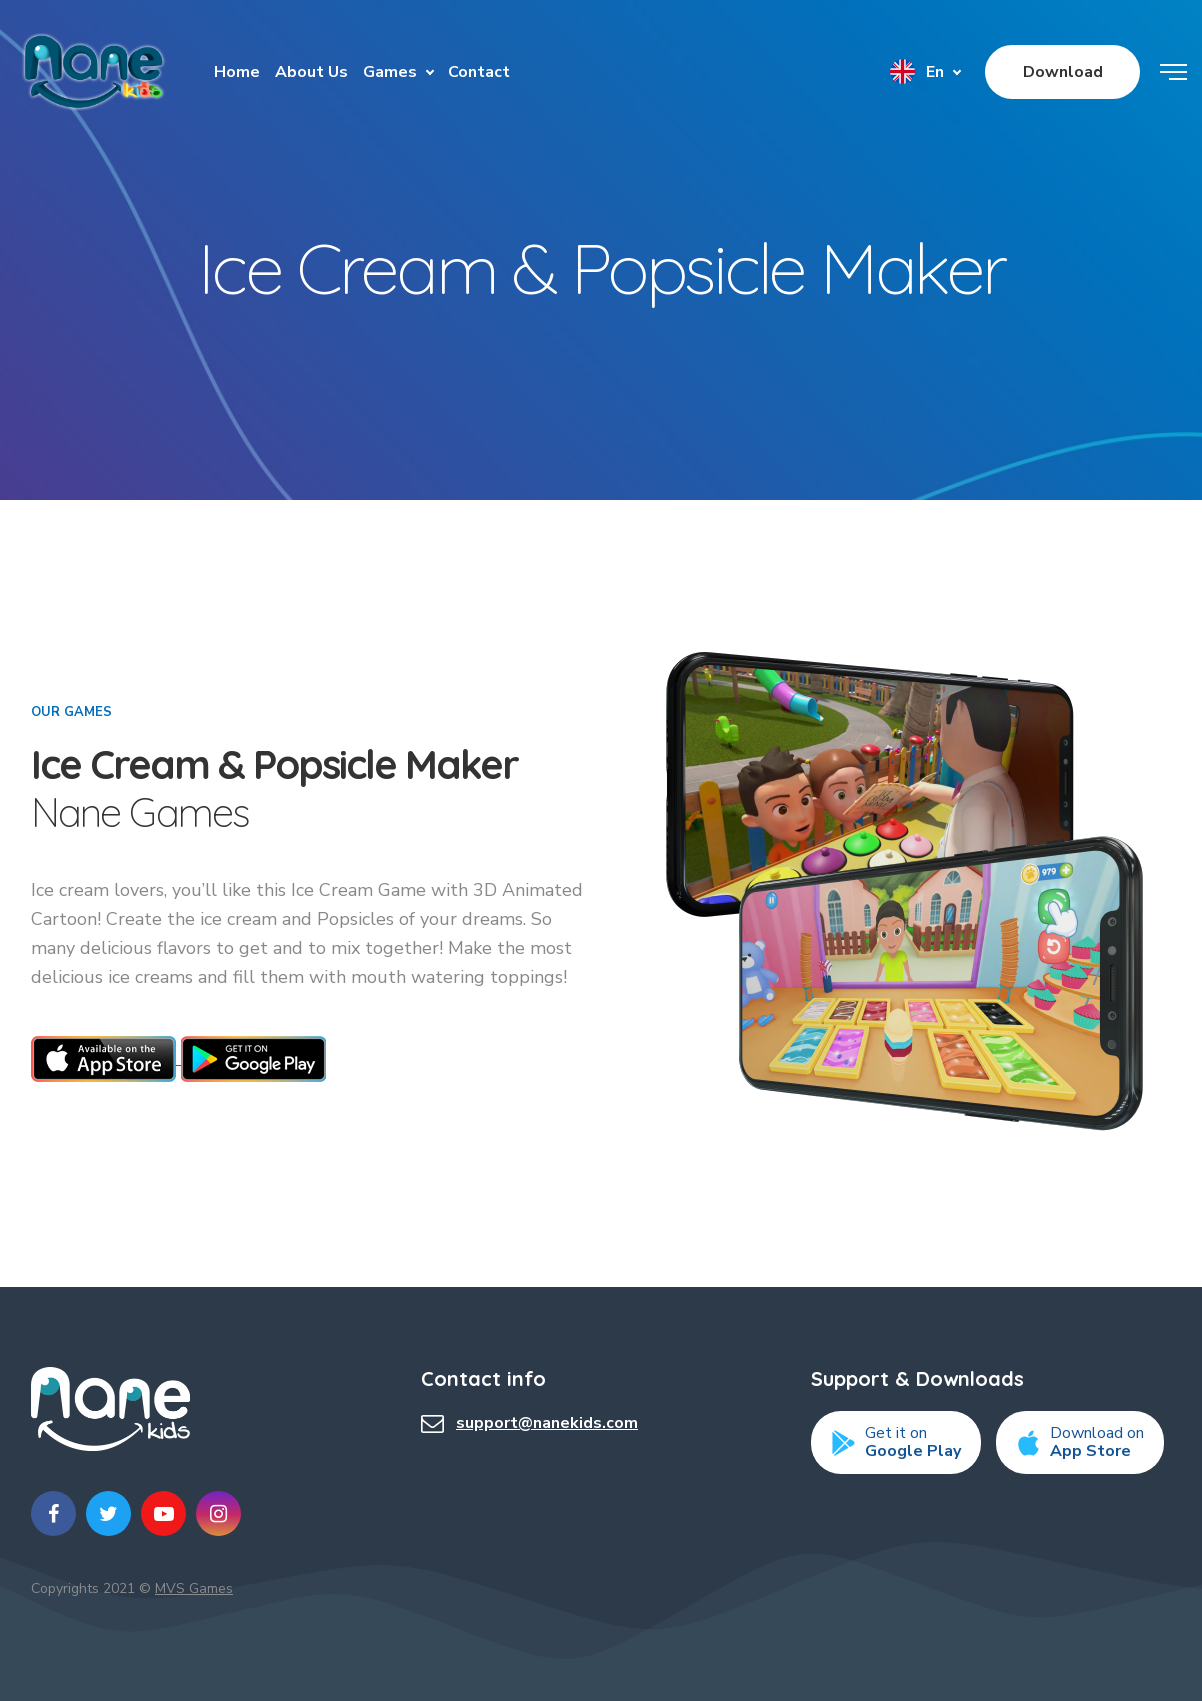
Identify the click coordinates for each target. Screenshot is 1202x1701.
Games (390, 72)
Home (237, 72)
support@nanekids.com (547, 1423)
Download (1063, 72)
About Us (311, 72)
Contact (479, 72)
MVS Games (194, 1588)
